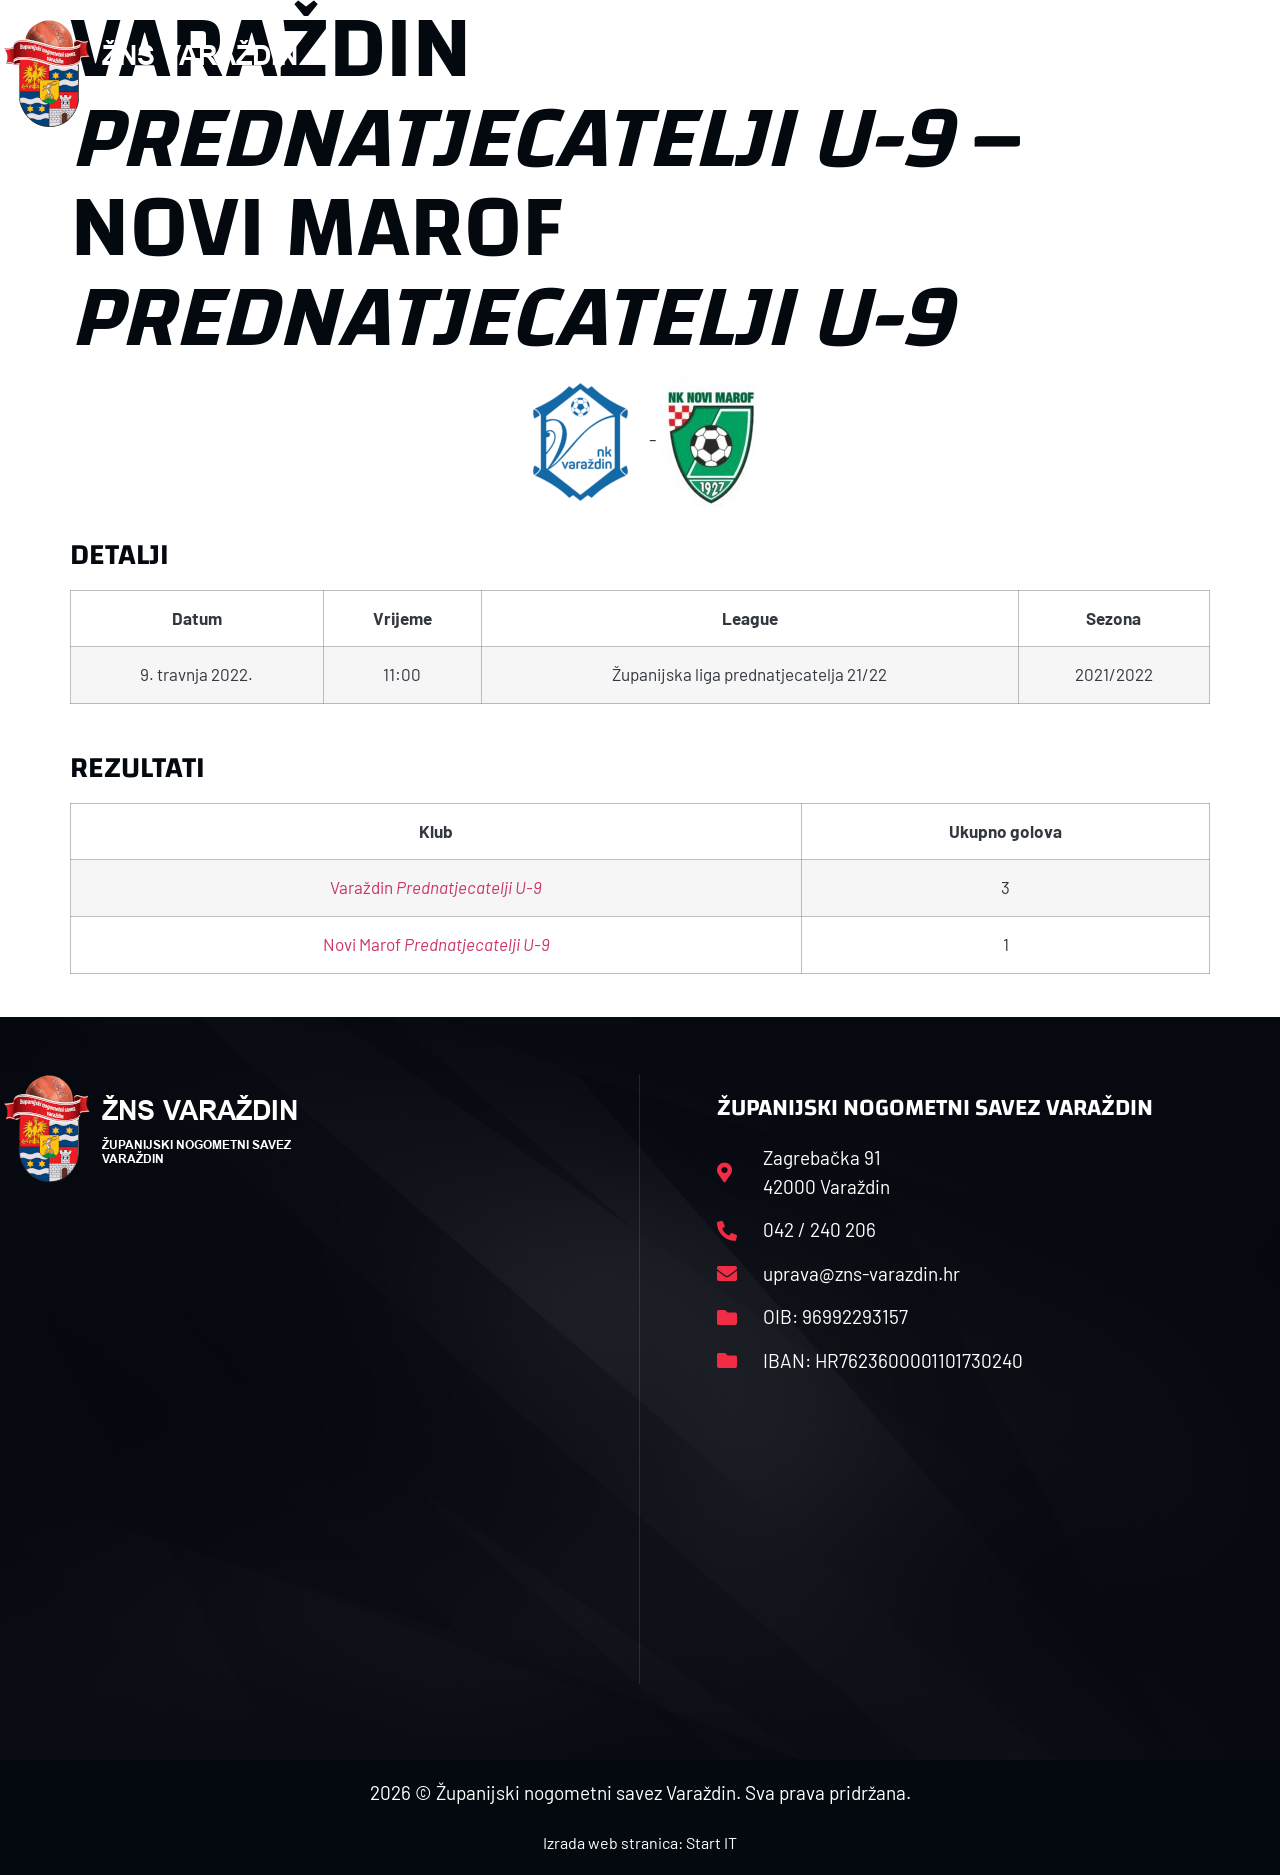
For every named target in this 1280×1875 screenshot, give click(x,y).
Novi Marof (436, 944)
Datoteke (960, 73)
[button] (1236, 74)
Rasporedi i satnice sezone (775, 73)
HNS (611, 73)
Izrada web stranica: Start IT (640, 1842)
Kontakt (1069, 73)
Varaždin (436, 887)
